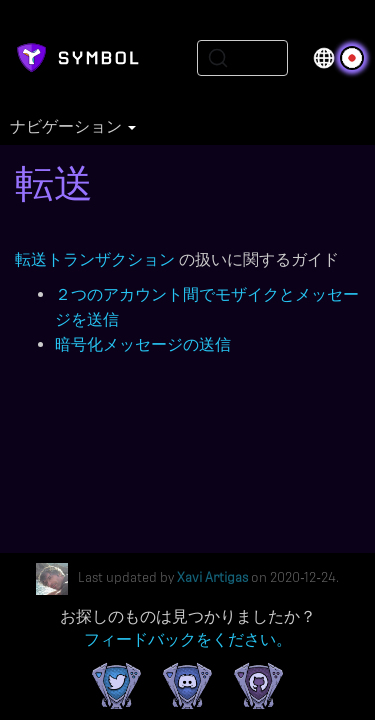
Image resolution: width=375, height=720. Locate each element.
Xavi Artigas (212, 578)
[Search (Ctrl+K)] (242, 58)
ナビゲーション (73, 127)
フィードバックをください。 (188, 639)
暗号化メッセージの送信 (143, 344)
